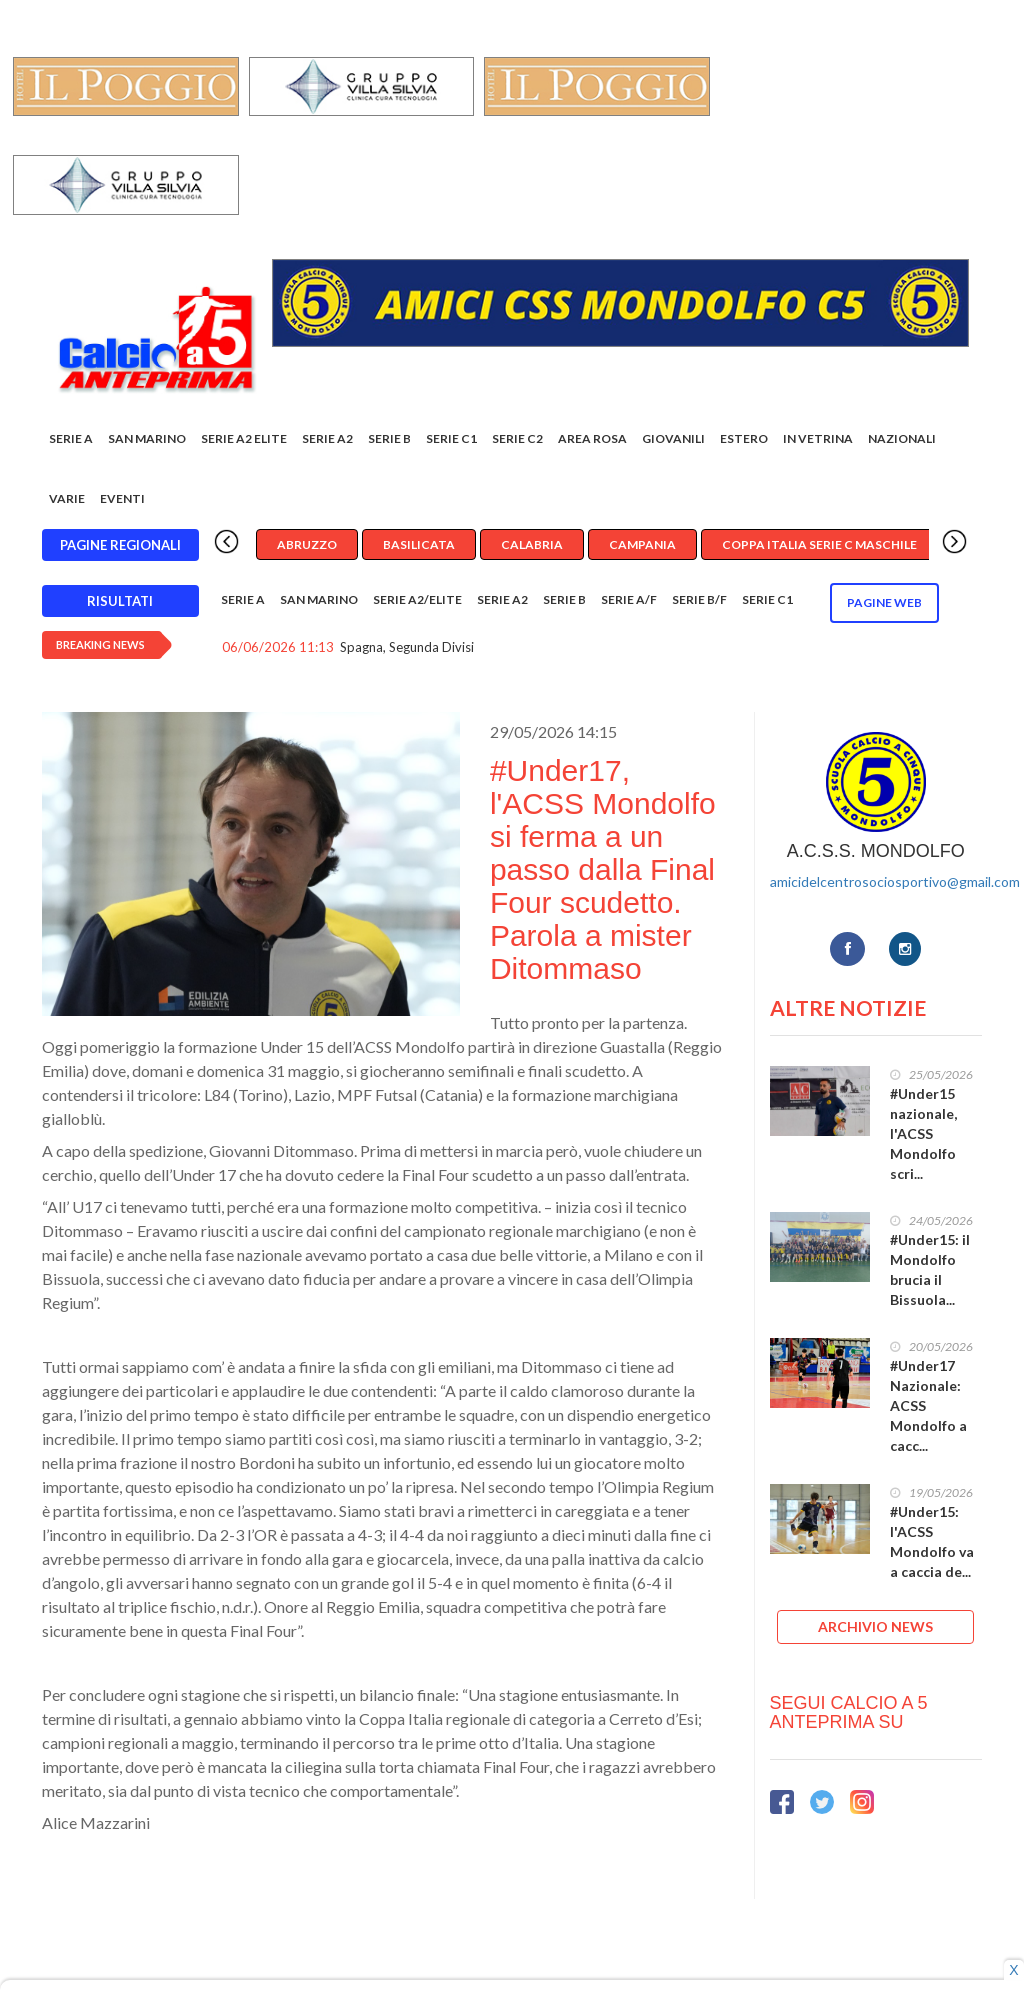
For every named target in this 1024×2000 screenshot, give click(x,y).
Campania (642, 544)
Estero (744, 438)
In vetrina (818, 438)
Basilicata (419, 544)
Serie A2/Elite (417, 599)
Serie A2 (327, 438)
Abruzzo (307, 544)
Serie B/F (699, 599)
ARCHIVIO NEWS (875, 1626)
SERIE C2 (517, 438)
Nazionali (902, 438)
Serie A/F (629, 599)
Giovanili (673, 438)
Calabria (532, 544)
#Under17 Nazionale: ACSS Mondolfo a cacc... (928, 1405)
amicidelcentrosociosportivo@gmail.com (895, 881)
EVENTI (122, 498)
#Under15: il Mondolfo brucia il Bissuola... (930, 1269)
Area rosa (592, 438)
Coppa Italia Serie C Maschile (819, 544)
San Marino (147, 438)
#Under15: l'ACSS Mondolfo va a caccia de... (932, 1541)
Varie (67, 498)
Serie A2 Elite (244, 438)
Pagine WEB (884, 602)
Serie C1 (451, 438)
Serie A (71, 438)
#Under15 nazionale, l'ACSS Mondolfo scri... (923, 1133)
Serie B (389, 438)
